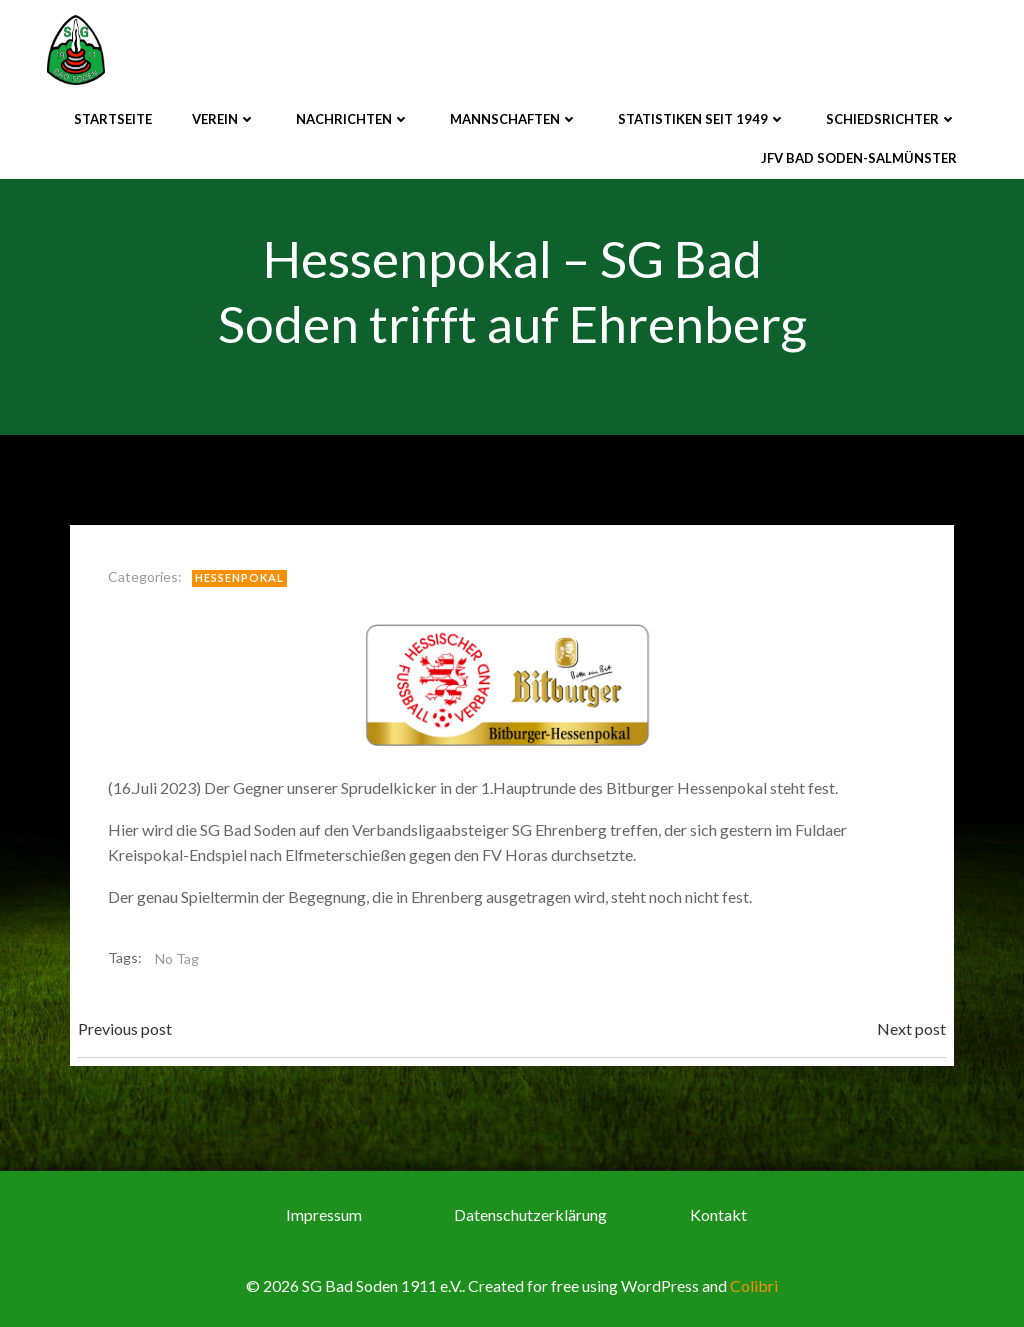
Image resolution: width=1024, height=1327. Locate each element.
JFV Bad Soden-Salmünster (859, 158)
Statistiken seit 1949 (702, 119)
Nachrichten (353, 119)
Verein (224, 119)
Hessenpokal (239, 577)
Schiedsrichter (891, 119)
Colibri (754, 1285)
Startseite (113, 119)
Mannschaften (514, 119)
